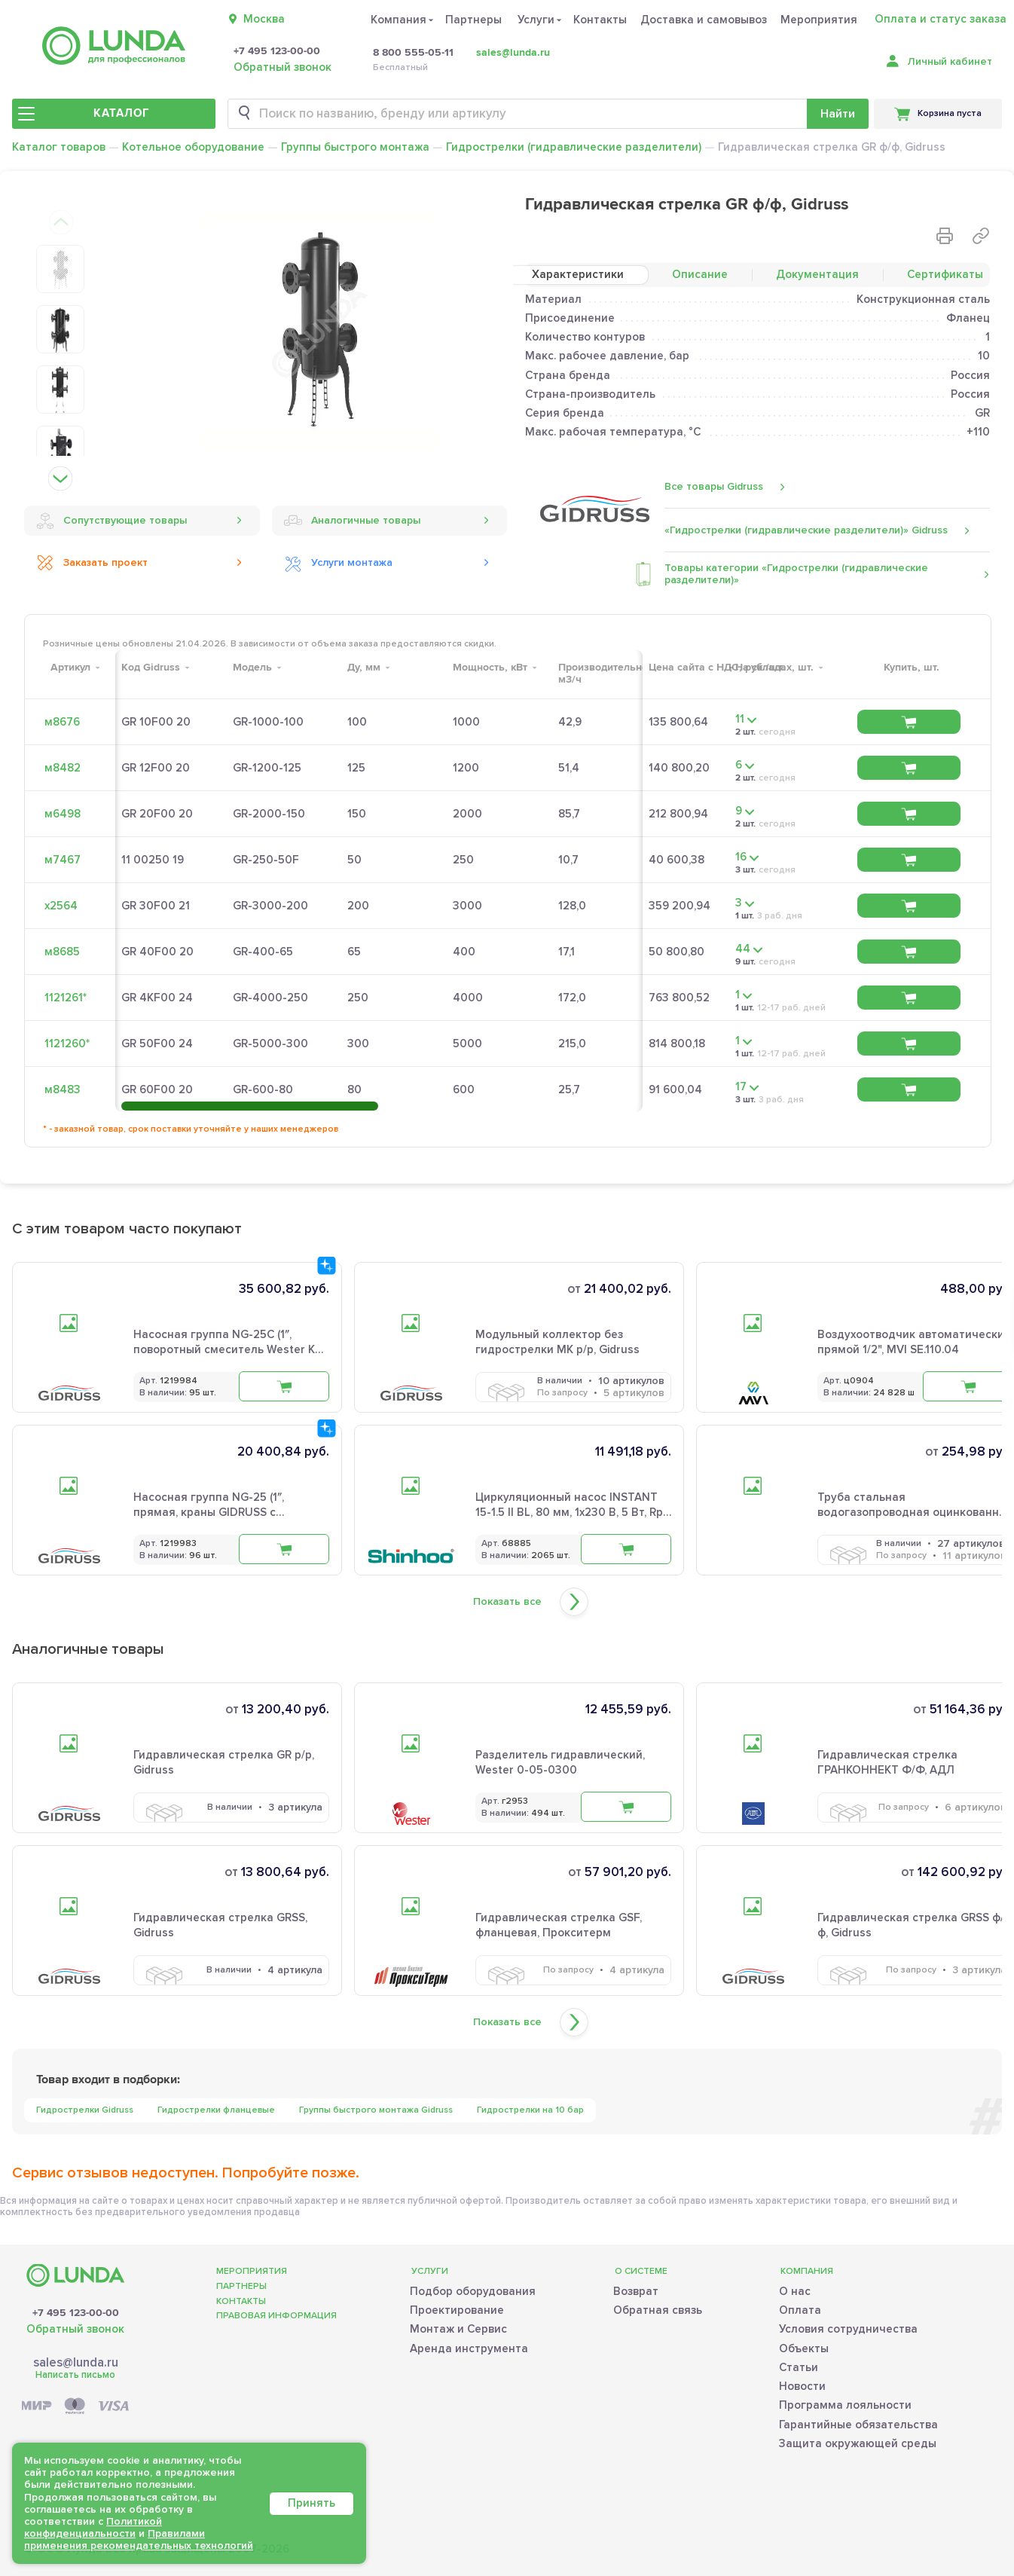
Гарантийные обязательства (858, 2424)
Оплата (800, 2310)
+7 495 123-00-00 (277, 51)
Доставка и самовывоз (703, 19)
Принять (311, 2503)
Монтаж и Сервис (458, 2329)
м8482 (62, 768)
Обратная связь (657, 2310)
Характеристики (578, 274)
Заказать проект (92, 563)
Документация (817, 274)
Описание (700, 274)
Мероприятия (818, 19)
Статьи (798, 2367)
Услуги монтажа (338, 563)
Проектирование (457, 2310)
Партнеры (473, 19)
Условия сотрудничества (848, 2329)
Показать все (507, 1602)
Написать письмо (75, 2375)
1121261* (65, 998)
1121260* (67, 1043)
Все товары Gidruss (713, 486)
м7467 (62, 860)
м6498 (62, 814)
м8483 (62, 1089)
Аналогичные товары (352, 521)
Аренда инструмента (469, 2348)
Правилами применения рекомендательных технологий (138, 2539)
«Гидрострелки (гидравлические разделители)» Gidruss (806, 530)
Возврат (635, 2291)
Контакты (600, 19)
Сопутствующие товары (111, 521)
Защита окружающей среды (857, 2443)
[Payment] (75, 2407)
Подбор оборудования (473, 2291)
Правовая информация (276, 2315)
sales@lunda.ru (513, 52)
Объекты (804, 2348)
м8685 (62, 952)
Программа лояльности (845, 2405)
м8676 (62, 722)
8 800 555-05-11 (413, 53)
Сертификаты (945, 274)
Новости (802, 2386)
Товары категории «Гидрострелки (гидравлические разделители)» (796, 573)
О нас (795, 2291)
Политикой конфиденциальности (93, 2527)
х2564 (61, 906)
